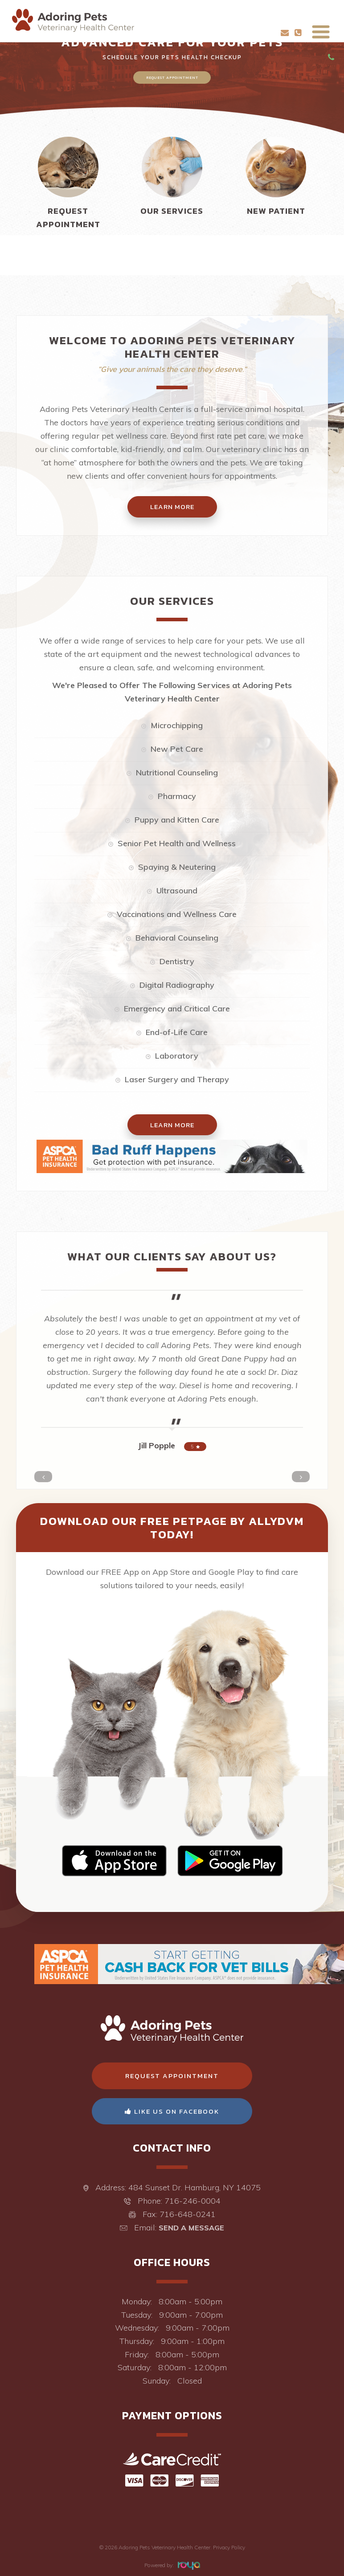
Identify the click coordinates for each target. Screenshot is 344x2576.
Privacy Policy (229, 2547)
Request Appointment (172, 77)
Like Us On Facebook (172, 2111)
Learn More (172, 1125)
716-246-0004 (192, 2201)
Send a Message (191, 2227)
